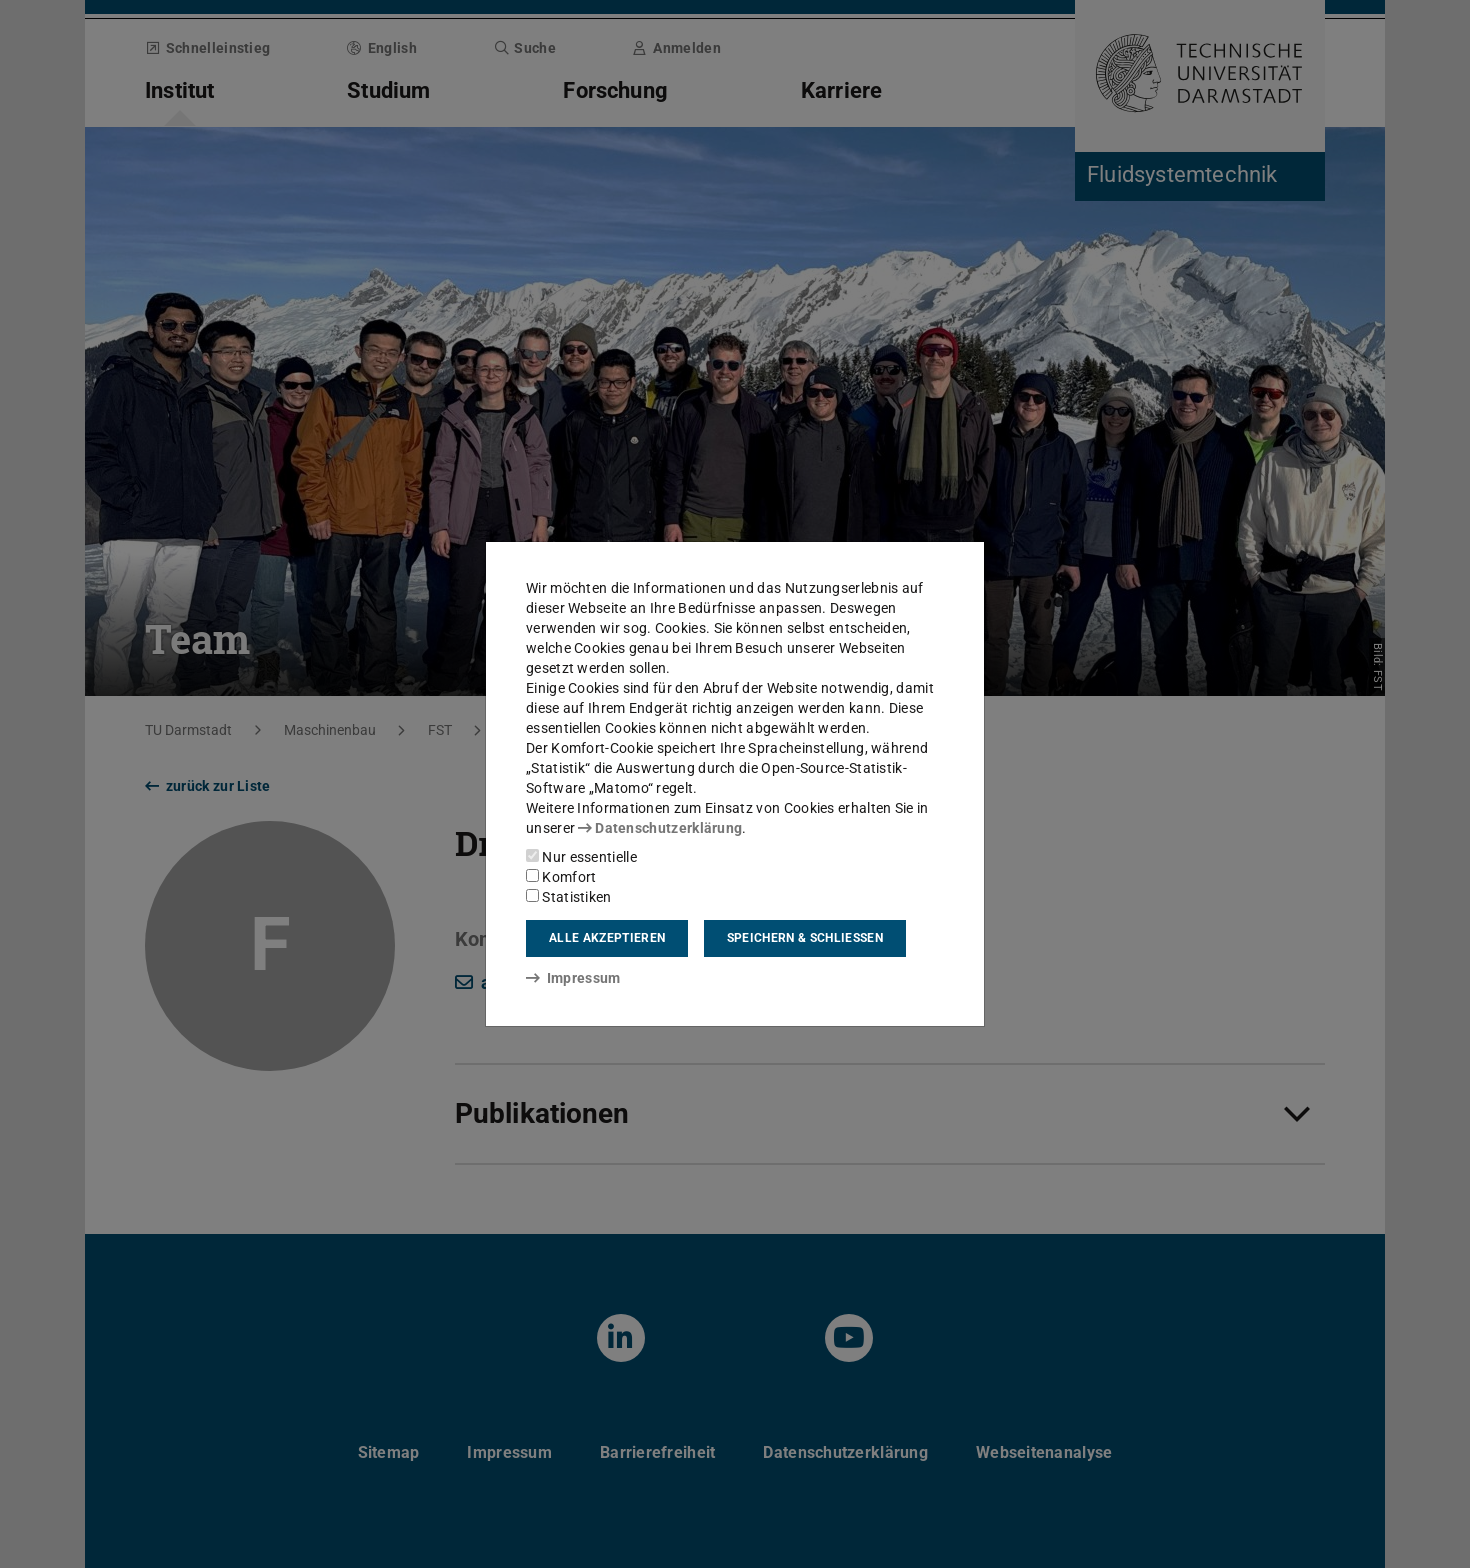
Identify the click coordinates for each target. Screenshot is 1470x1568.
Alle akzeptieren (607, 938)
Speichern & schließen (805, 938)
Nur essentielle (581, 857)
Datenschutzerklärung (660, 828)
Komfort (561, 877)
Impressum (573, 978)
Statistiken (569, 897)
